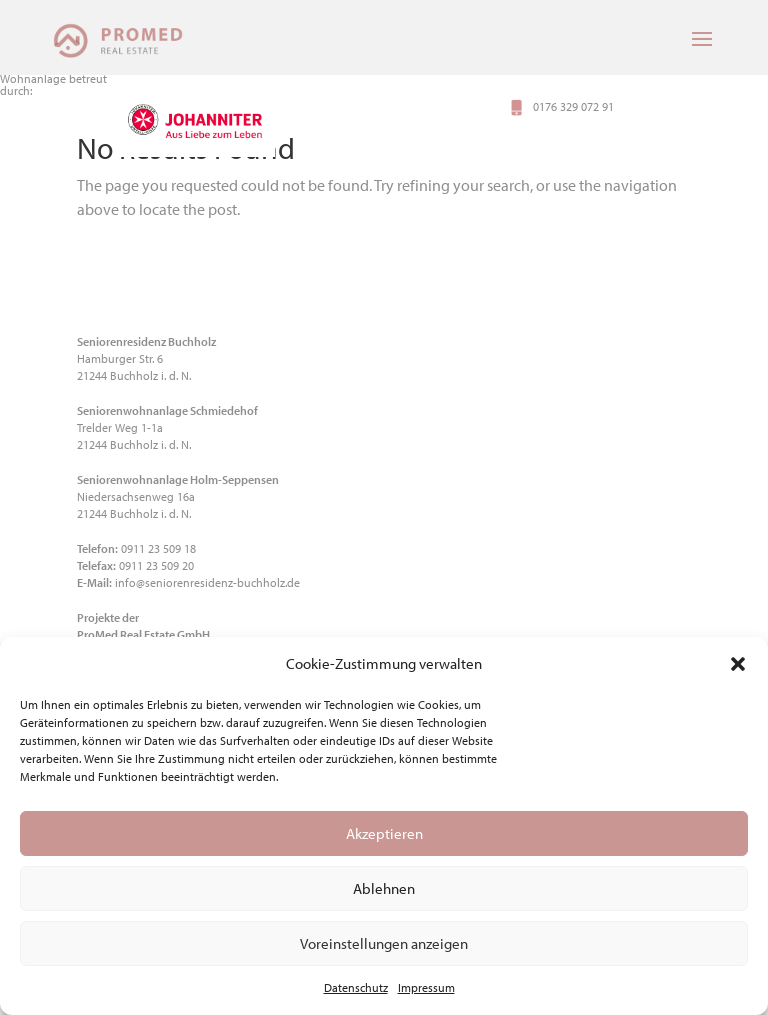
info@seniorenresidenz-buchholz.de (207, 582)
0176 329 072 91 (573, 107)
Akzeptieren (384, 833)
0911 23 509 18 (158, 548)
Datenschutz (356, 987)
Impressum (426, 987)
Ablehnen (384, 888)
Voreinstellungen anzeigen (384, 943)
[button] (738, 664)
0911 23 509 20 (156, 565)
